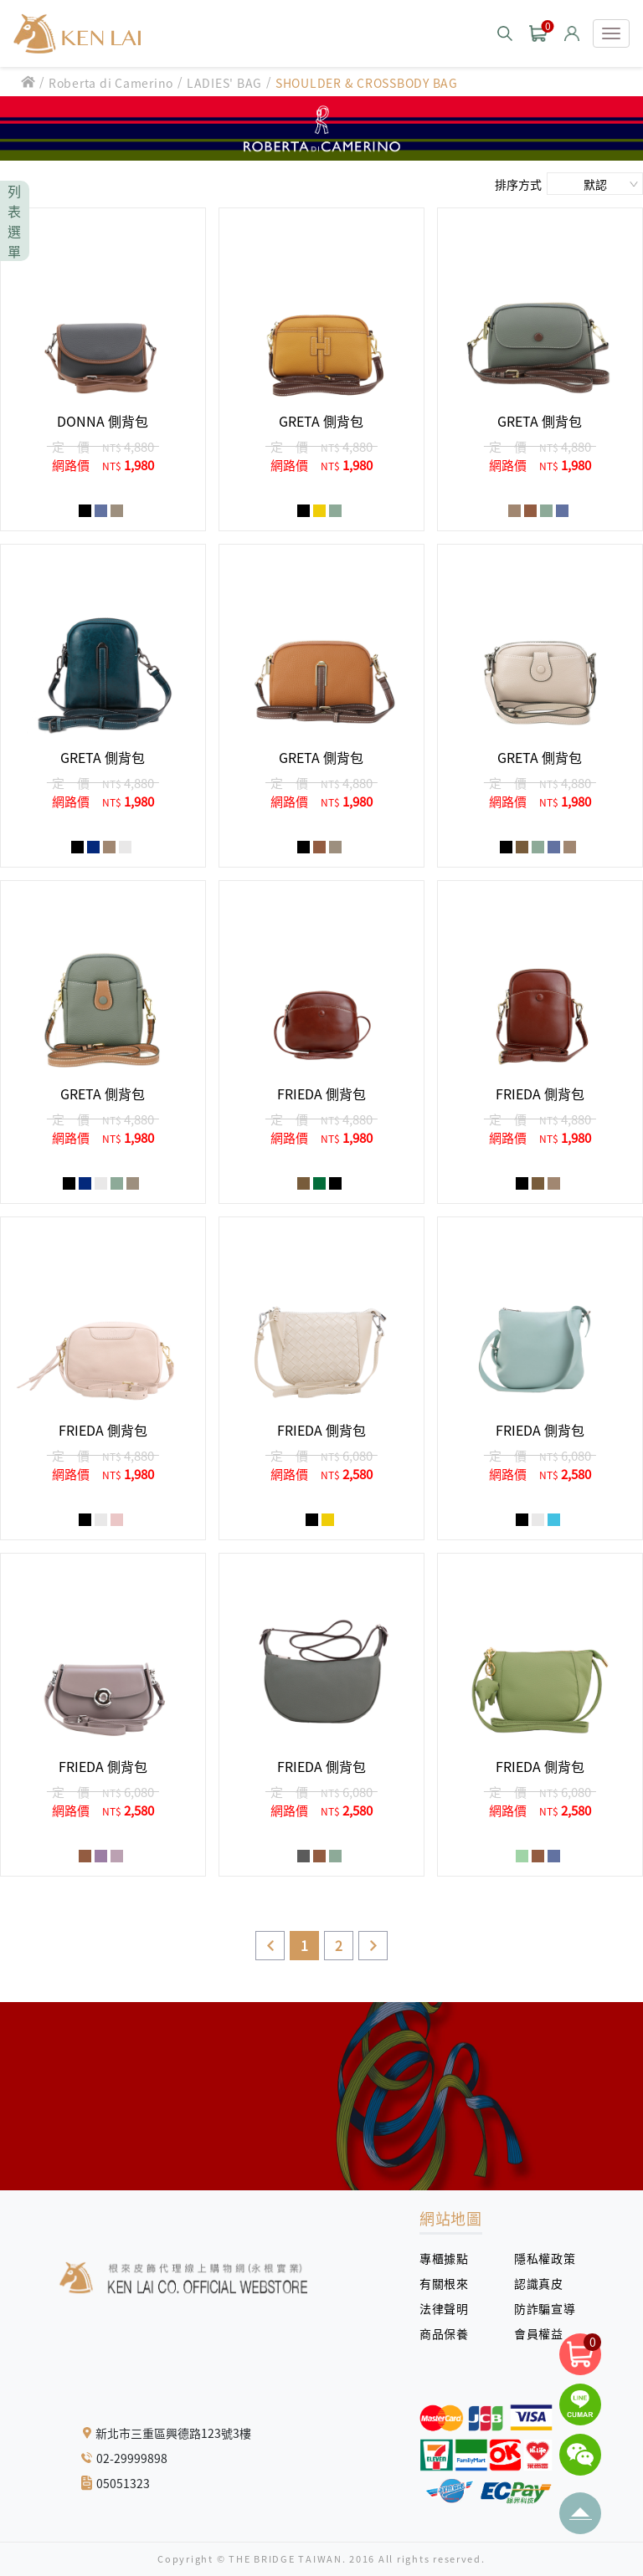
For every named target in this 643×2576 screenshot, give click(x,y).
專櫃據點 (443, 2258)
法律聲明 (450, 2308)
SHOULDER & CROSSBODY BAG (366, 82)
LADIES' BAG (224, 82)
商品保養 (450, 2333)
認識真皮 (544, 2283)
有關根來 (450, 2283)
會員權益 (544, 2333)
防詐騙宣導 (544, 2308)
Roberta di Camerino (111, 82)
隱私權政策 (538, 2258)
